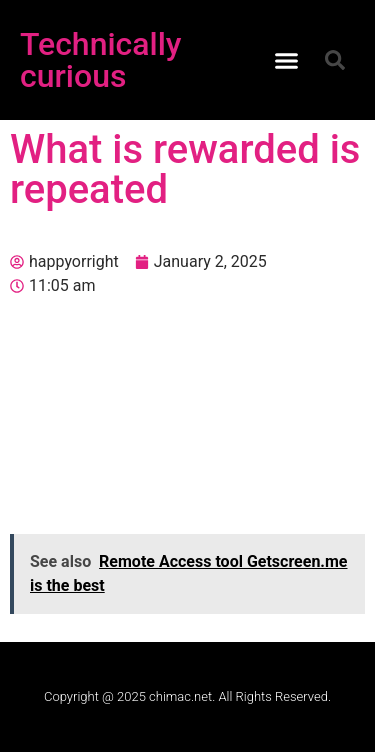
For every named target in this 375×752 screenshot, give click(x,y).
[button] (286, 60)
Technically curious (101, 60)
